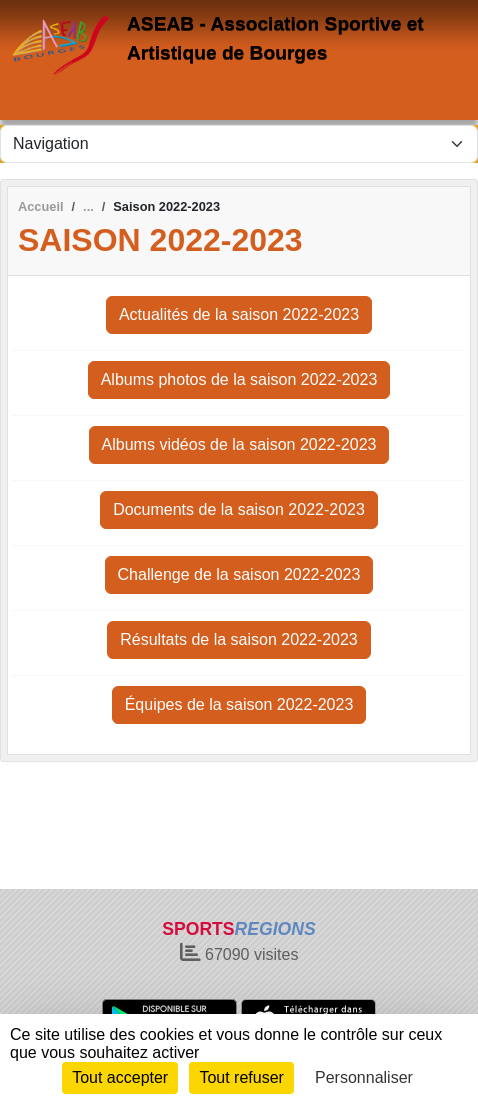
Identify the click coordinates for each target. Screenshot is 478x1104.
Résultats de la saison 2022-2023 (239, 639)
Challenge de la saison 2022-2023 (239, 574)
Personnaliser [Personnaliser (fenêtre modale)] (364, 1077)
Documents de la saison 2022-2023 (239, 509)
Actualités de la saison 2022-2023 (239, 314)
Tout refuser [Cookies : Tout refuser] (241, 1077)
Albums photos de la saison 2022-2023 (239, 379)
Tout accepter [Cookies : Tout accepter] (120, 1077)
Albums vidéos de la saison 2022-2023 (239, 444)
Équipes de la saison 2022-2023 (239, 704)
